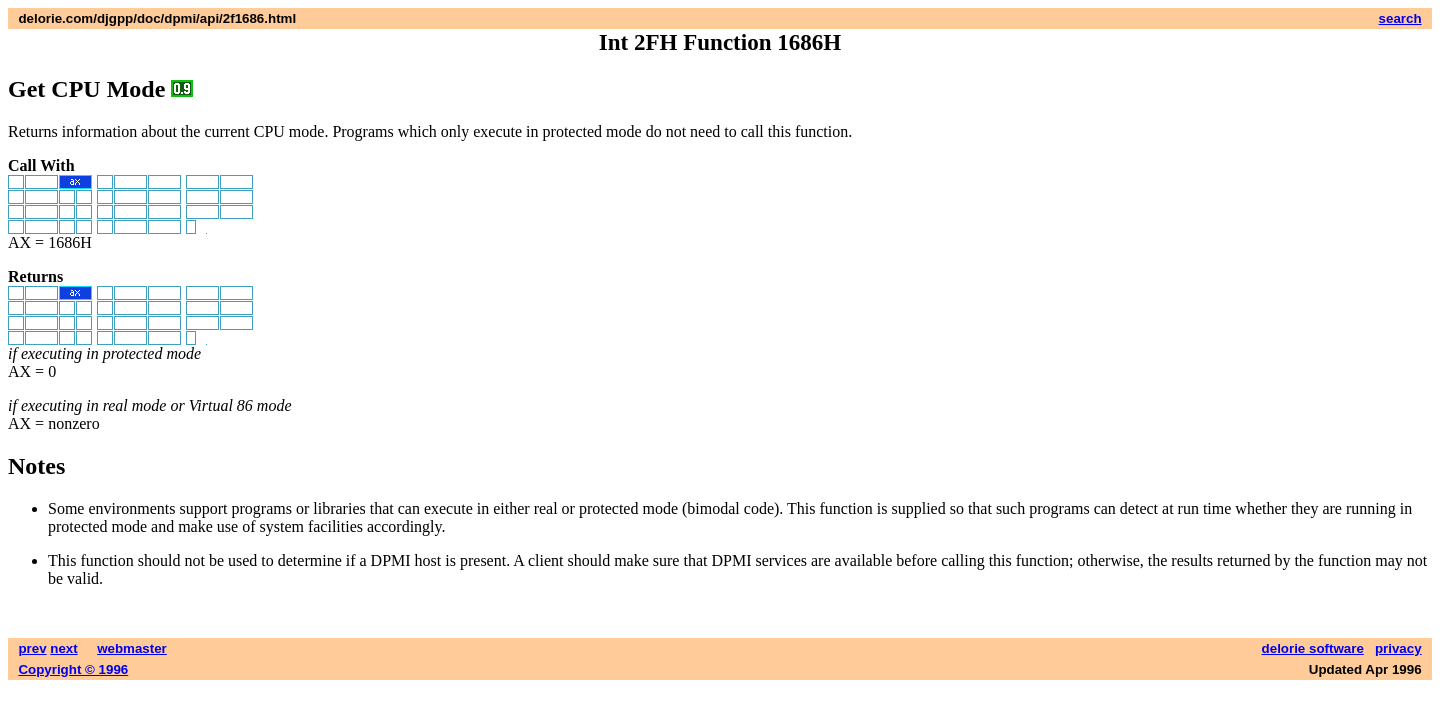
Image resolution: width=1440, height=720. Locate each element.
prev (32, 648)
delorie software (1313, 648)
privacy (1398, 648)
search (1400, 18)
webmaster (132, 648)
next (63, 648)
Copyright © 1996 (73, 669)
